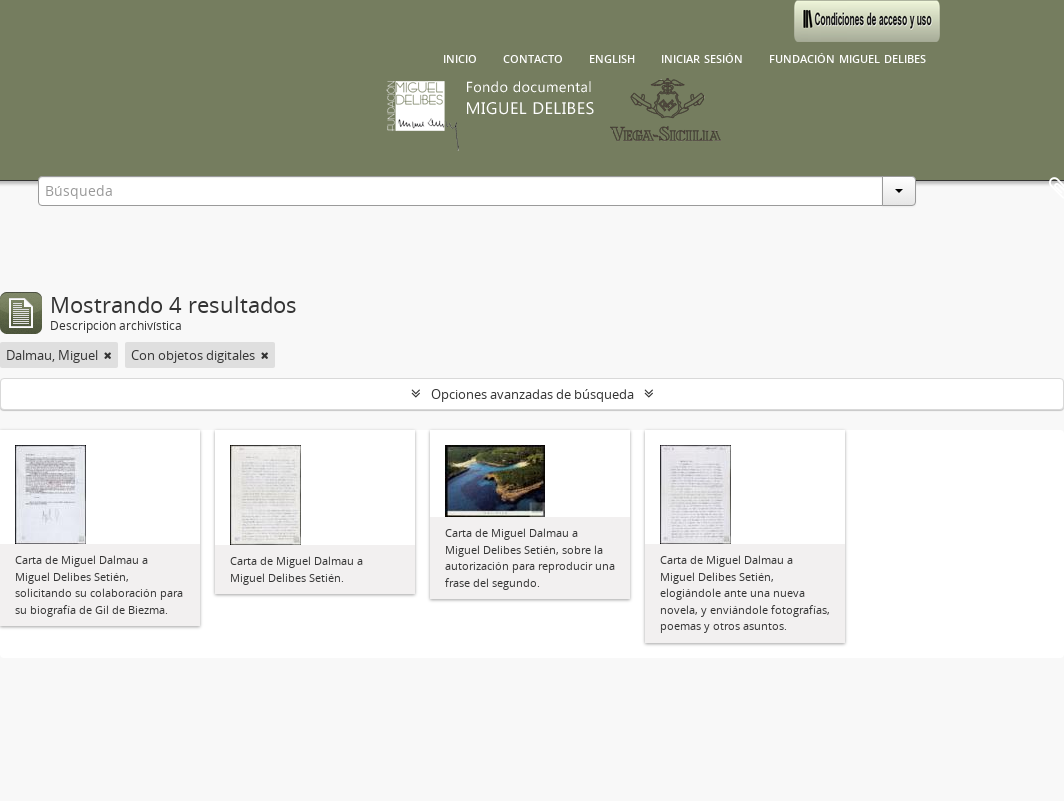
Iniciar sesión (702, 57)
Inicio (460, 57)
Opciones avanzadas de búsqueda (532, 394)
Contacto (533, 57)
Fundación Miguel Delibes (847, 57)
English (612, 57)
